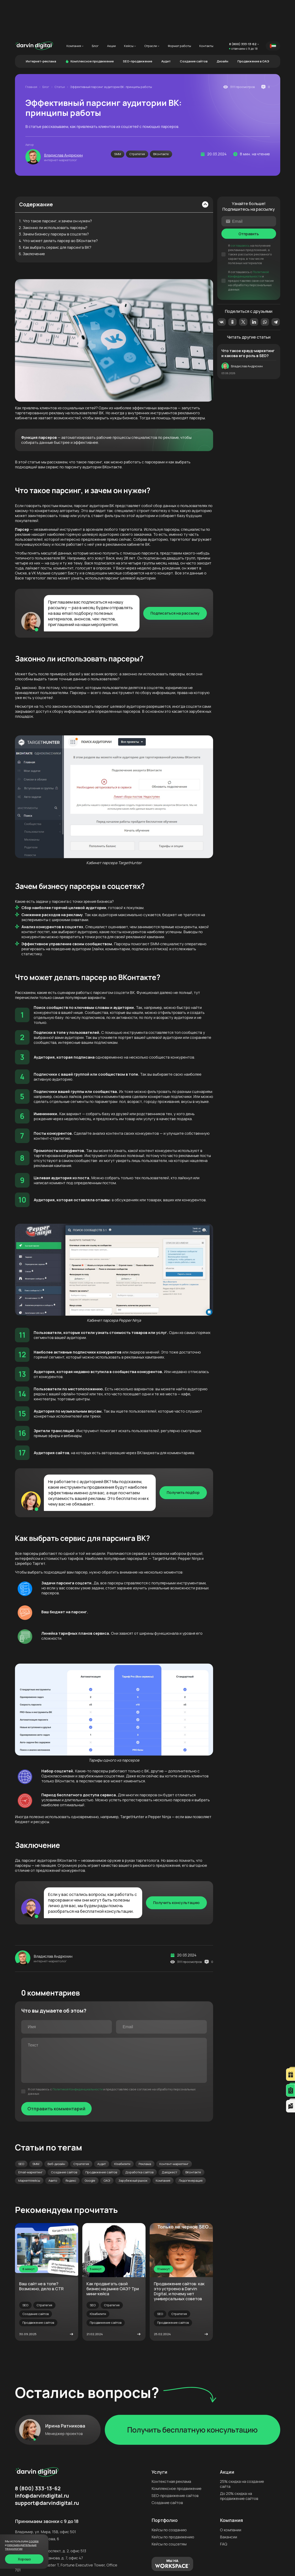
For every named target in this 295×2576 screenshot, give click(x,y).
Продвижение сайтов (101, 2135)
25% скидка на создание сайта (242, 2447)
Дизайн (222, 24)
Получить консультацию (176, 1865)
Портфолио (165, 2483)
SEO (21, 2127)
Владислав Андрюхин (63, 118)
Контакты (206, 9)
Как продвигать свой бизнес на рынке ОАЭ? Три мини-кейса (112, 2251)
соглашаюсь (240, 208)
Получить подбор (183, 1455)
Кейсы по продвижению (173, 2499)
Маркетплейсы (29, 2143)
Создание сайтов (193, 24)
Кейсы (128, 9)
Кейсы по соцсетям (169, 2506)
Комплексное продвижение (89, 24)
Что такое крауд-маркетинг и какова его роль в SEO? (248, 316)
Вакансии (228, 2499)
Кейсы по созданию (169, 2492)
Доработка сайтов (139, 2135)
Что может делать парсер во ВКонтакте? (60, 204)
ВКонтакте (161, 117)
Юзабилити (122, 2127)
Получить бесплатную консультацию (192, 2393)
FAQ (223, 2506)
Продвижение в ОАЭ (253, 24)
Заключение (34, 217)
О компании (230, 2492)
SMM (117, 117)
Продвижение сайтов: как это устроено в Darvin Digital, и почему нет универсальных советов (179, 2254)
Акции (111, 9)
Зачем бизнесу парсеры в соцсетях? (56, 197)
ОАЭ (107, 2143)
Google (90, 2143)
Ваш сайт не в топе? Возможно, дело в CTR (41, 2249)
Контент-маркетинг (174, 2127)
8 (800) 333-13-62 (242, 7)
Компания (74, 9)
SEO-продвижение (137, 24)
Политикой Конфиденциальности (78, 2052)
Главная (31, 50)
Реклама (145, 2127)
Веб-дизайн (56, 2127)
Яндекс (70, 2143)
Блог (95, 9)
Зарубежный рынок (132, 2143)
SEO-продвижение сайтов (175, 2458)
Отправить (248, 196)
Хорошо (24, 2559)
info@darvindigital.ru (42, 2459)
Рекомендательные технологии (21, 2547)
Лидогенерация (190, 2143)
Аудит (166, 24)
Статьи (59, 50)
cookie (34, 2541)
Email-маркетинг (30, 2135)
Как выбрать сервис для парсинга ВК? (57, 210)
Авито (52, 2143)
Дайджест (169, 2135)
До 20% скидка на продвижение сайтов (239, 2459)
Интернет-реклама (41, 24)
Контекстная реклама (171, 2444)
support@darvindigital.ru (47, 2466)
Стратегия (137, 117)
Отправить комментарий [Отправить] (56, 2072)
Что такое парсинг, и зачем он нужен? (57, 184)
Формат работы (179, 9)
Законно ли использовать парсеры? (55, 190)
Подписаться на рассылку (175, 576)
